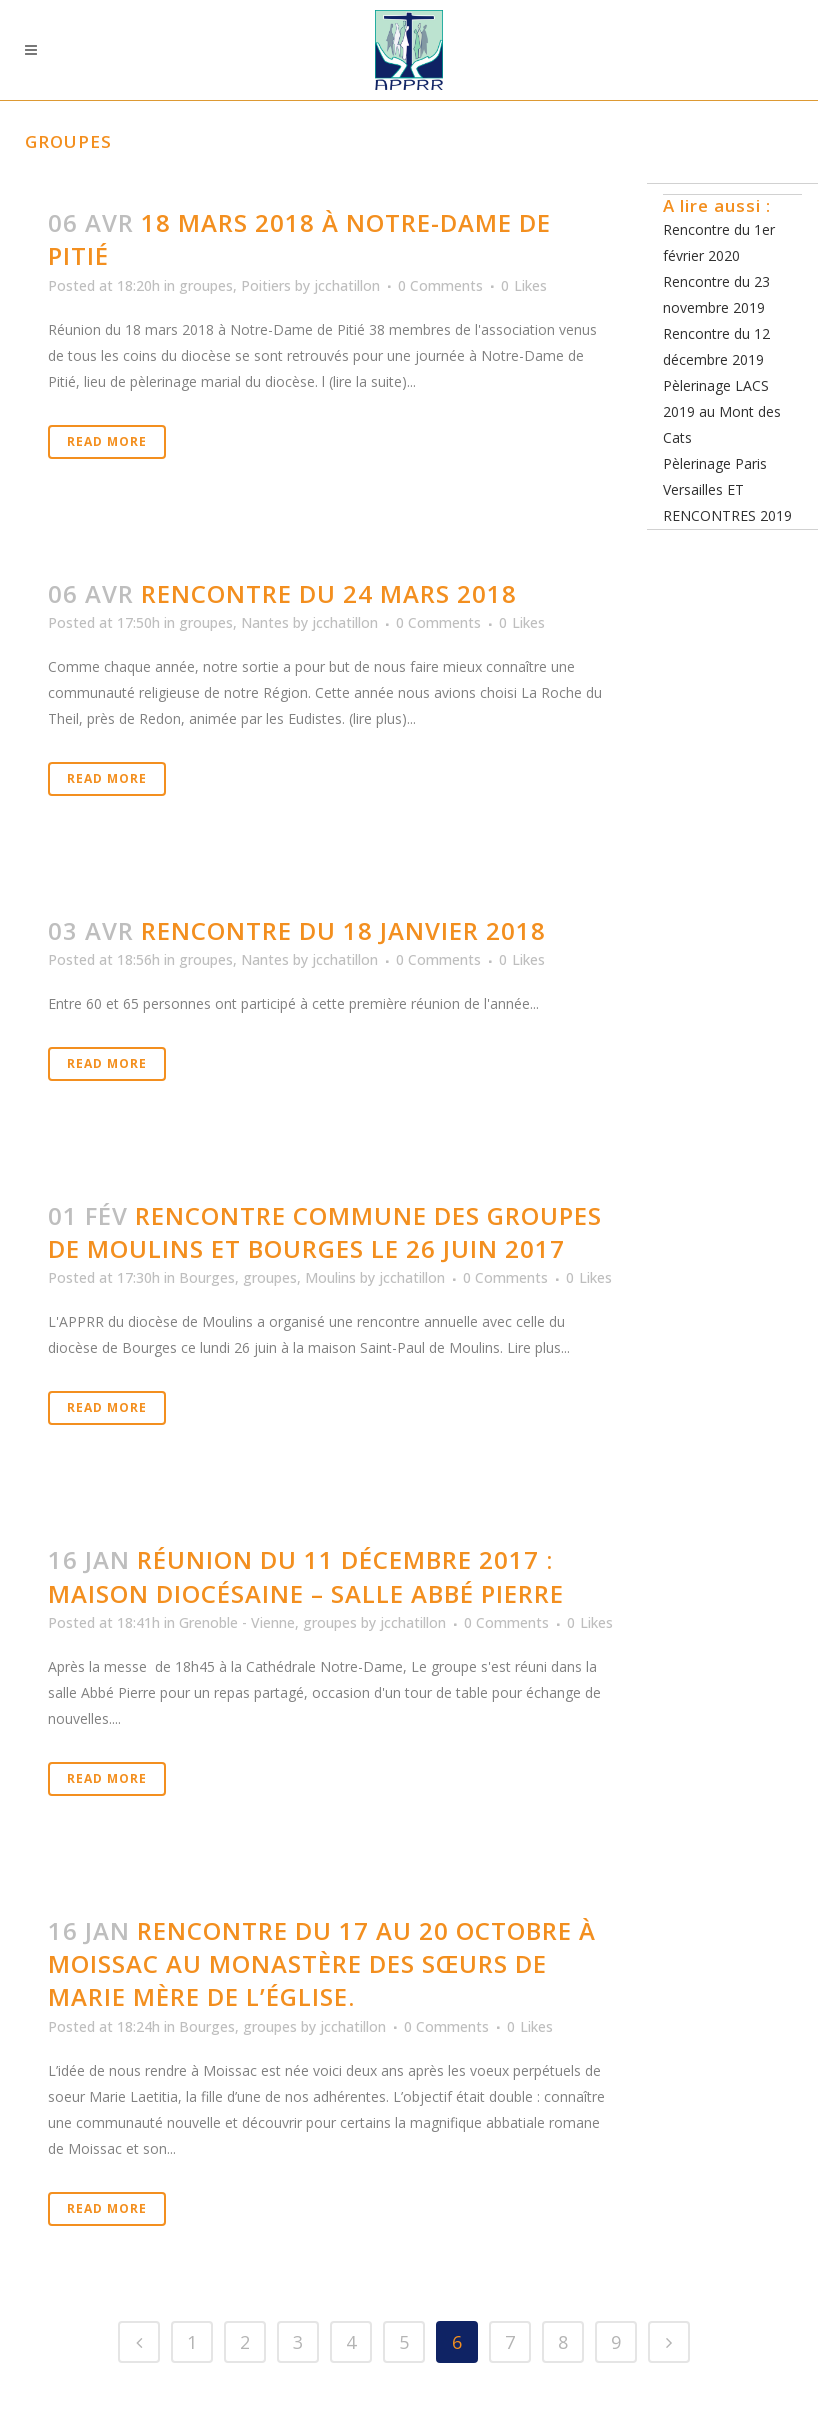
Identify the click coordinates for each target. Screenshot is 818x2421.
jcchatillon (347, 285)
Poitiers (266, 285)
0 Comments (440, 285)
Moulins (330, 1277)
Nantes (265, 622)
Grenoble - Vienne (237, 1622)
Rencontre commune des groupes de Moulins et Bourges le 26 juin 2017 (325, 1232)
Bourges (207, 1277)
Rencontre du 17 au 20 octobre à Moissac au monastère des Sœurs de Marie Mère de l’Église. (322, 1963)
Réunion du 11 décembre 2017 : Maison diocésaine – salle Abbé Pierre (306, 1576)
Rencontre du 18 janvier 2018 (343, 930)
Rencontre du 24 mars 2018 (329, 593)
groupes (206, 285)
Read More (107, 441)
